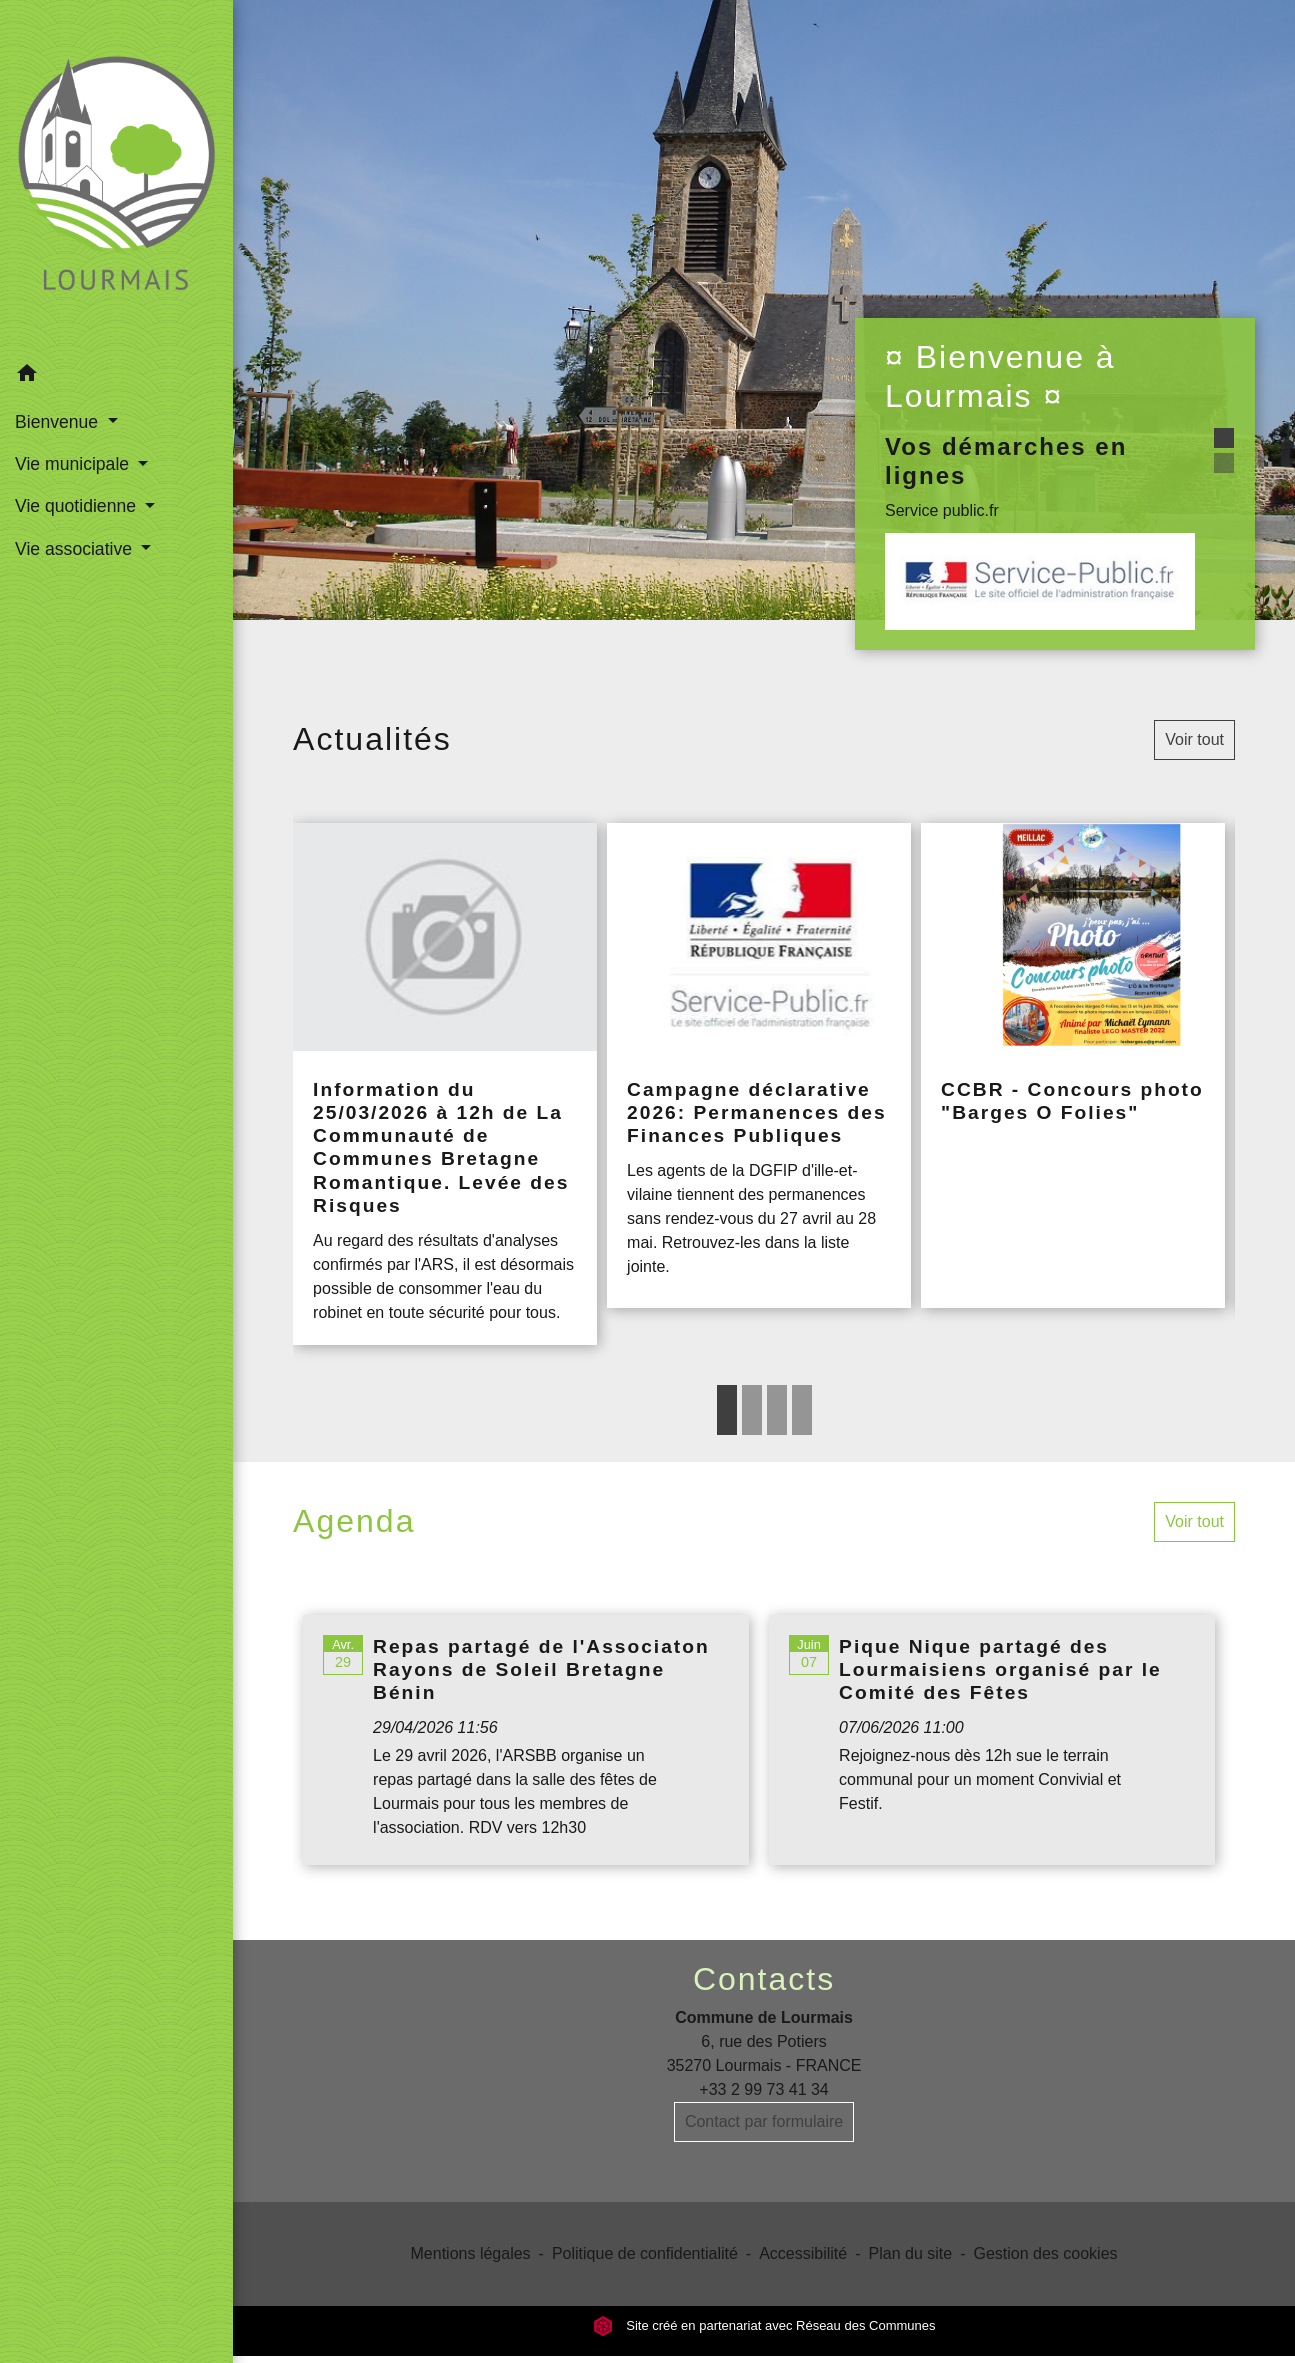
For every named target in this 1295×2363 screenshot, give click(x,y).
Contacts (764, 1979)
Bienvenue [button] (59, 422)
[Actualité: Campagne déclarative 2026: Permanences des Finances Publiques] (759, 1065)
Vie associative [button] (76, 549)
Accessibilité (803, 2253)
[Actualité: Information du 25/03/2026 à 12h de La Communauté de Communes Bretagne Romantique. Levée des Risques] (445, 1083)
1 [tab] (727, 1410)
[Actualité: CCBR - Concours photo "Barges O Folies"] (1073, 1065)
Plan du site (911, 2253)
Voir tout (1194, 739)
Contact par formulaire (764, 2121)
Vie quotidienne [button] (78, 506)
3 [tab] (777, 1410)
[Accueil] (116, 176)
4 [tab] (802, 1410)
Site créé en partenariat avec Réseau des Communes (764, 2325)
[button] (116, 376)
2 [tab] (752, 1410)
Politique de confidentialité (645, 2253)
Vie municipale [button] (74, 464)
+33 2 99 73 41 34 (763, 2089)
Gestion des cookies (1045, 2253)
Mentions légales (471, 2253)
